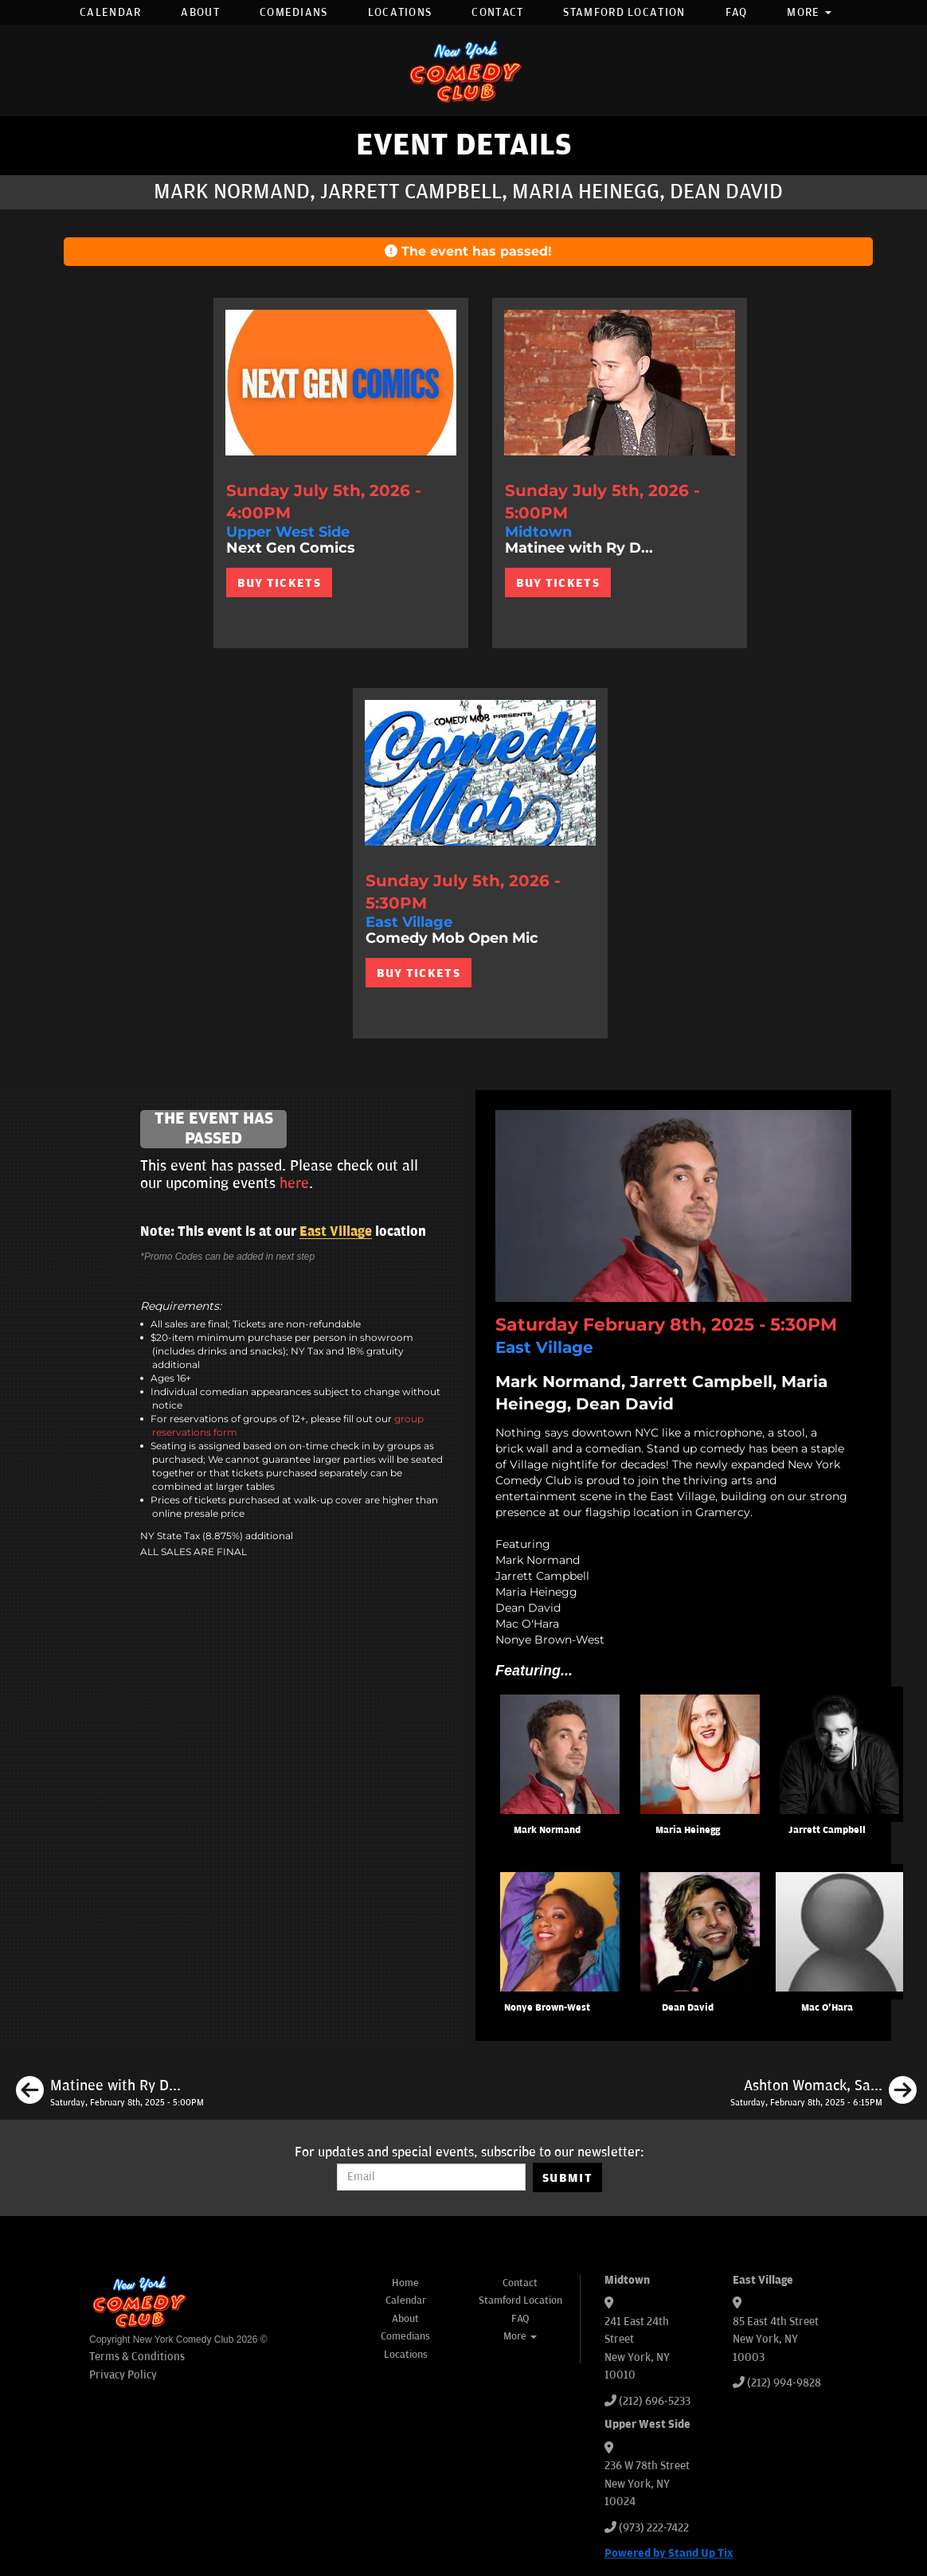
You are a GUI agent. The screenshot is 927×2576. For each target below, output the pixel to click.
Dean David (688, 2008)
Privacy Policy (123, 2375)
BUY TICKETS (279, 583)
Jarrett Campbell (827, 1830)
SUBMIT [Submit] (567, 2178)
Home (405, 2283)
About (200, 12)
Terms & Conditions (137, 2356)
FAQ (737, 12)
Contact (497, 12)
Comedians (294, 12)
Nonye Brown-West (547, 2008)
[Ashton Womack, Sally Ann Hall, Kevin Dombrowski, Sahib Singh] (823, 2093)
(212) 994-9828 (784, 2383)
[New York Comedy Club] (463, 70)
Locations (400, 12)
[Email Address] (431, 2177)
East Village (335, 1232)
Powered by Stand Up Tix (668, 2553)
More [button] (809, 12)
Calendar (110, 12)
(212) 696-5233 (654, 2401)
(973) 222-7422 (654, 2528)
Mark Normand (547, 1830)
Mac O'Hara (827, 2008)
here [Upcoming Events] (294, 1183)
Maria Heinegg (687, 1830)
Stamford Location (624, 12)
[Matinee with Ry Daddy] (110, 2093)
